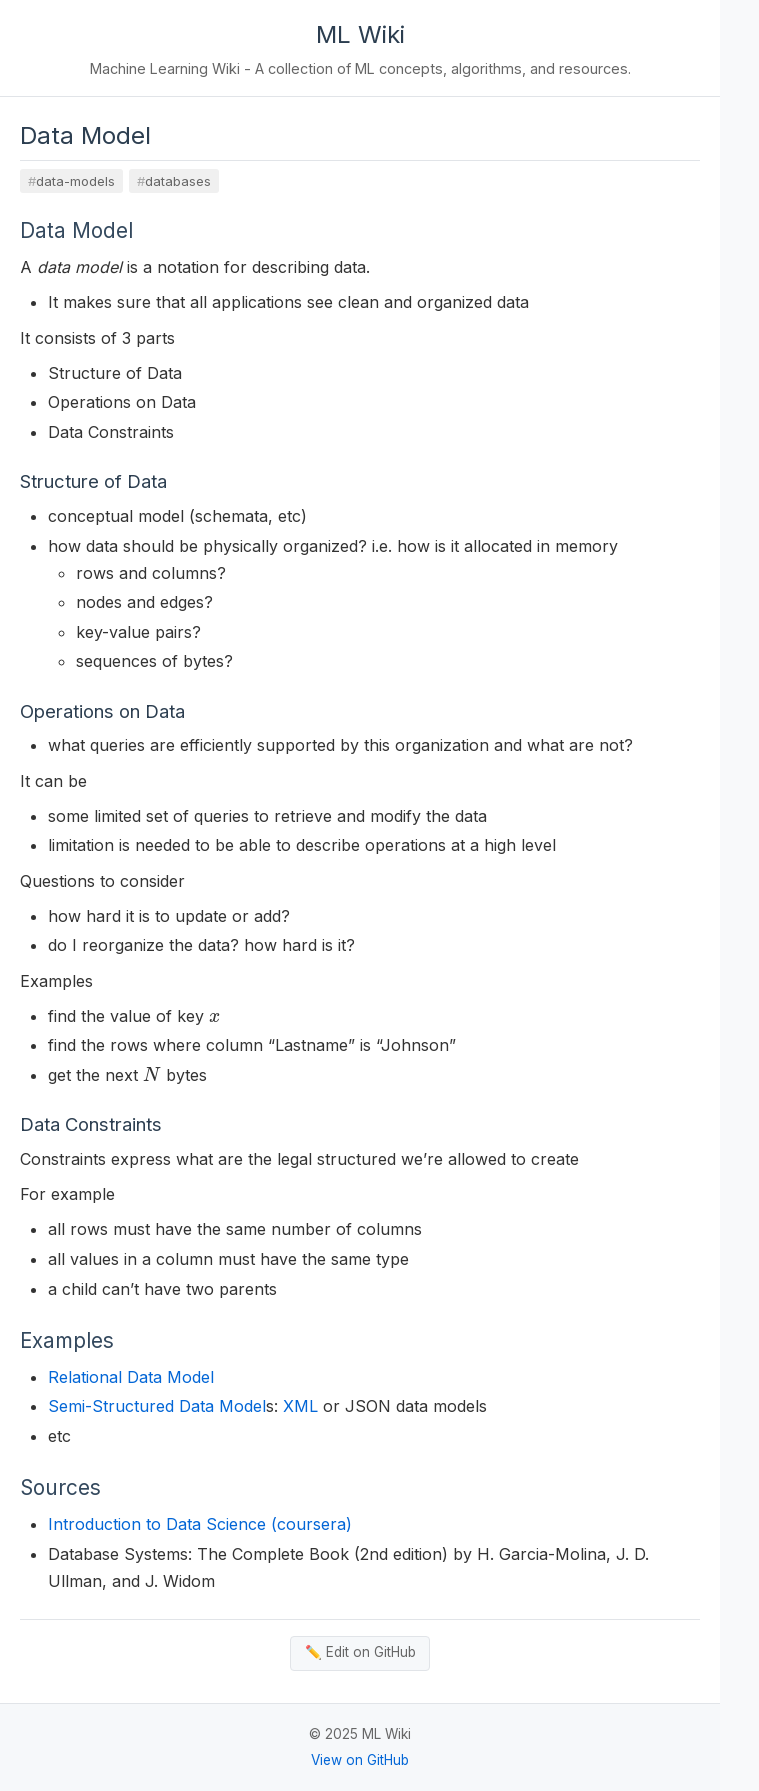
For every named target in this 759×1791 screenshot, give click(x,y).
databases (178, 181)
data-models (75, 181)
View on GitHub (360, 1760)
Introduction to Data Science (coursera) (200, 1524)
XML (300, 1406)
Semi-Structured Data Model (157, 1406)
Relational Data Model (131, 1377)
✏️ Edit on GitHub (360, 1652)
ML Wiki (360, 34)
